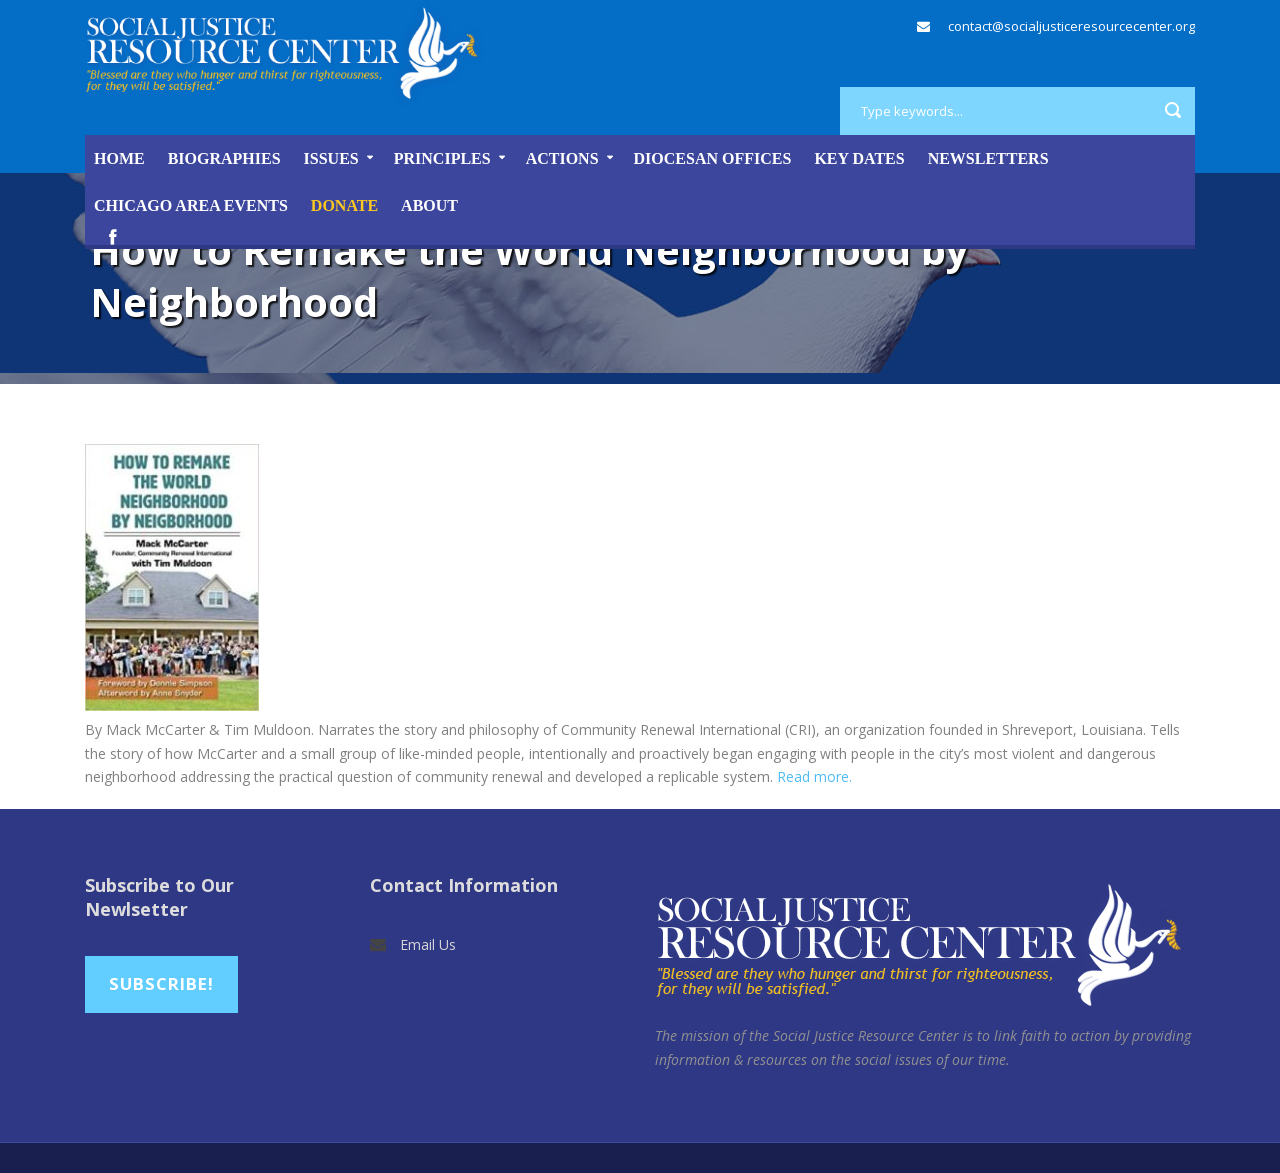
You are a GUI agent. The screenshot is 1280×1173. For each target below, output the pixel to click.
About (429, 205)
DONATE (344, 205)
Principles (442, 158)
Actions (562, 158)
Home (119, 158)
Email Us (428, 944)
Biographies (224, 158)
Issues (331, 158)
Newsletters (988, 158)
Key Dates (859, 158)
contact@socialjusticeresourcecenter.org (1071, 26)
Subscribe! (161, 983)
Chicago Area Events (191, 205)
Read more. (814, 776)
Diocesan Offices (713, 158)
